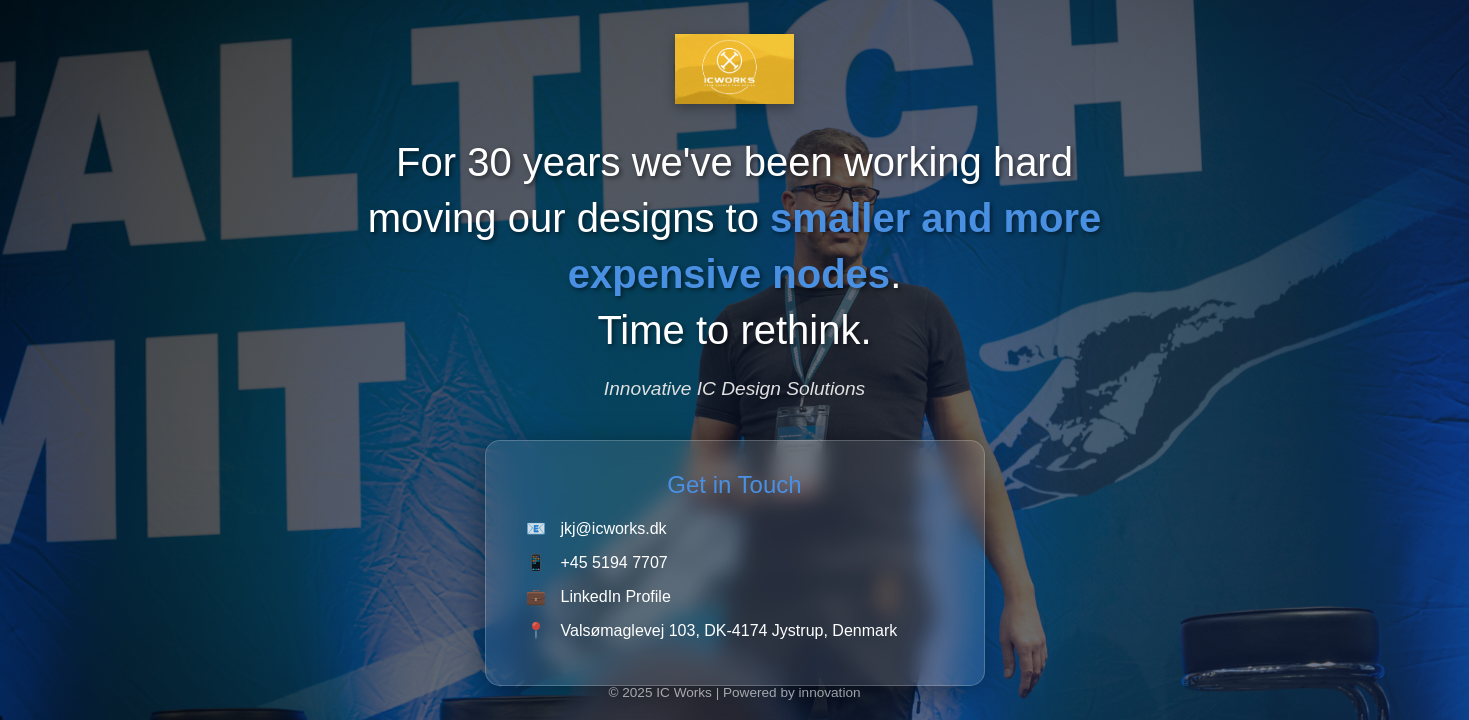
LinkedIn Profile (616, 596)
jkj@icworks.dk (614, 528)
